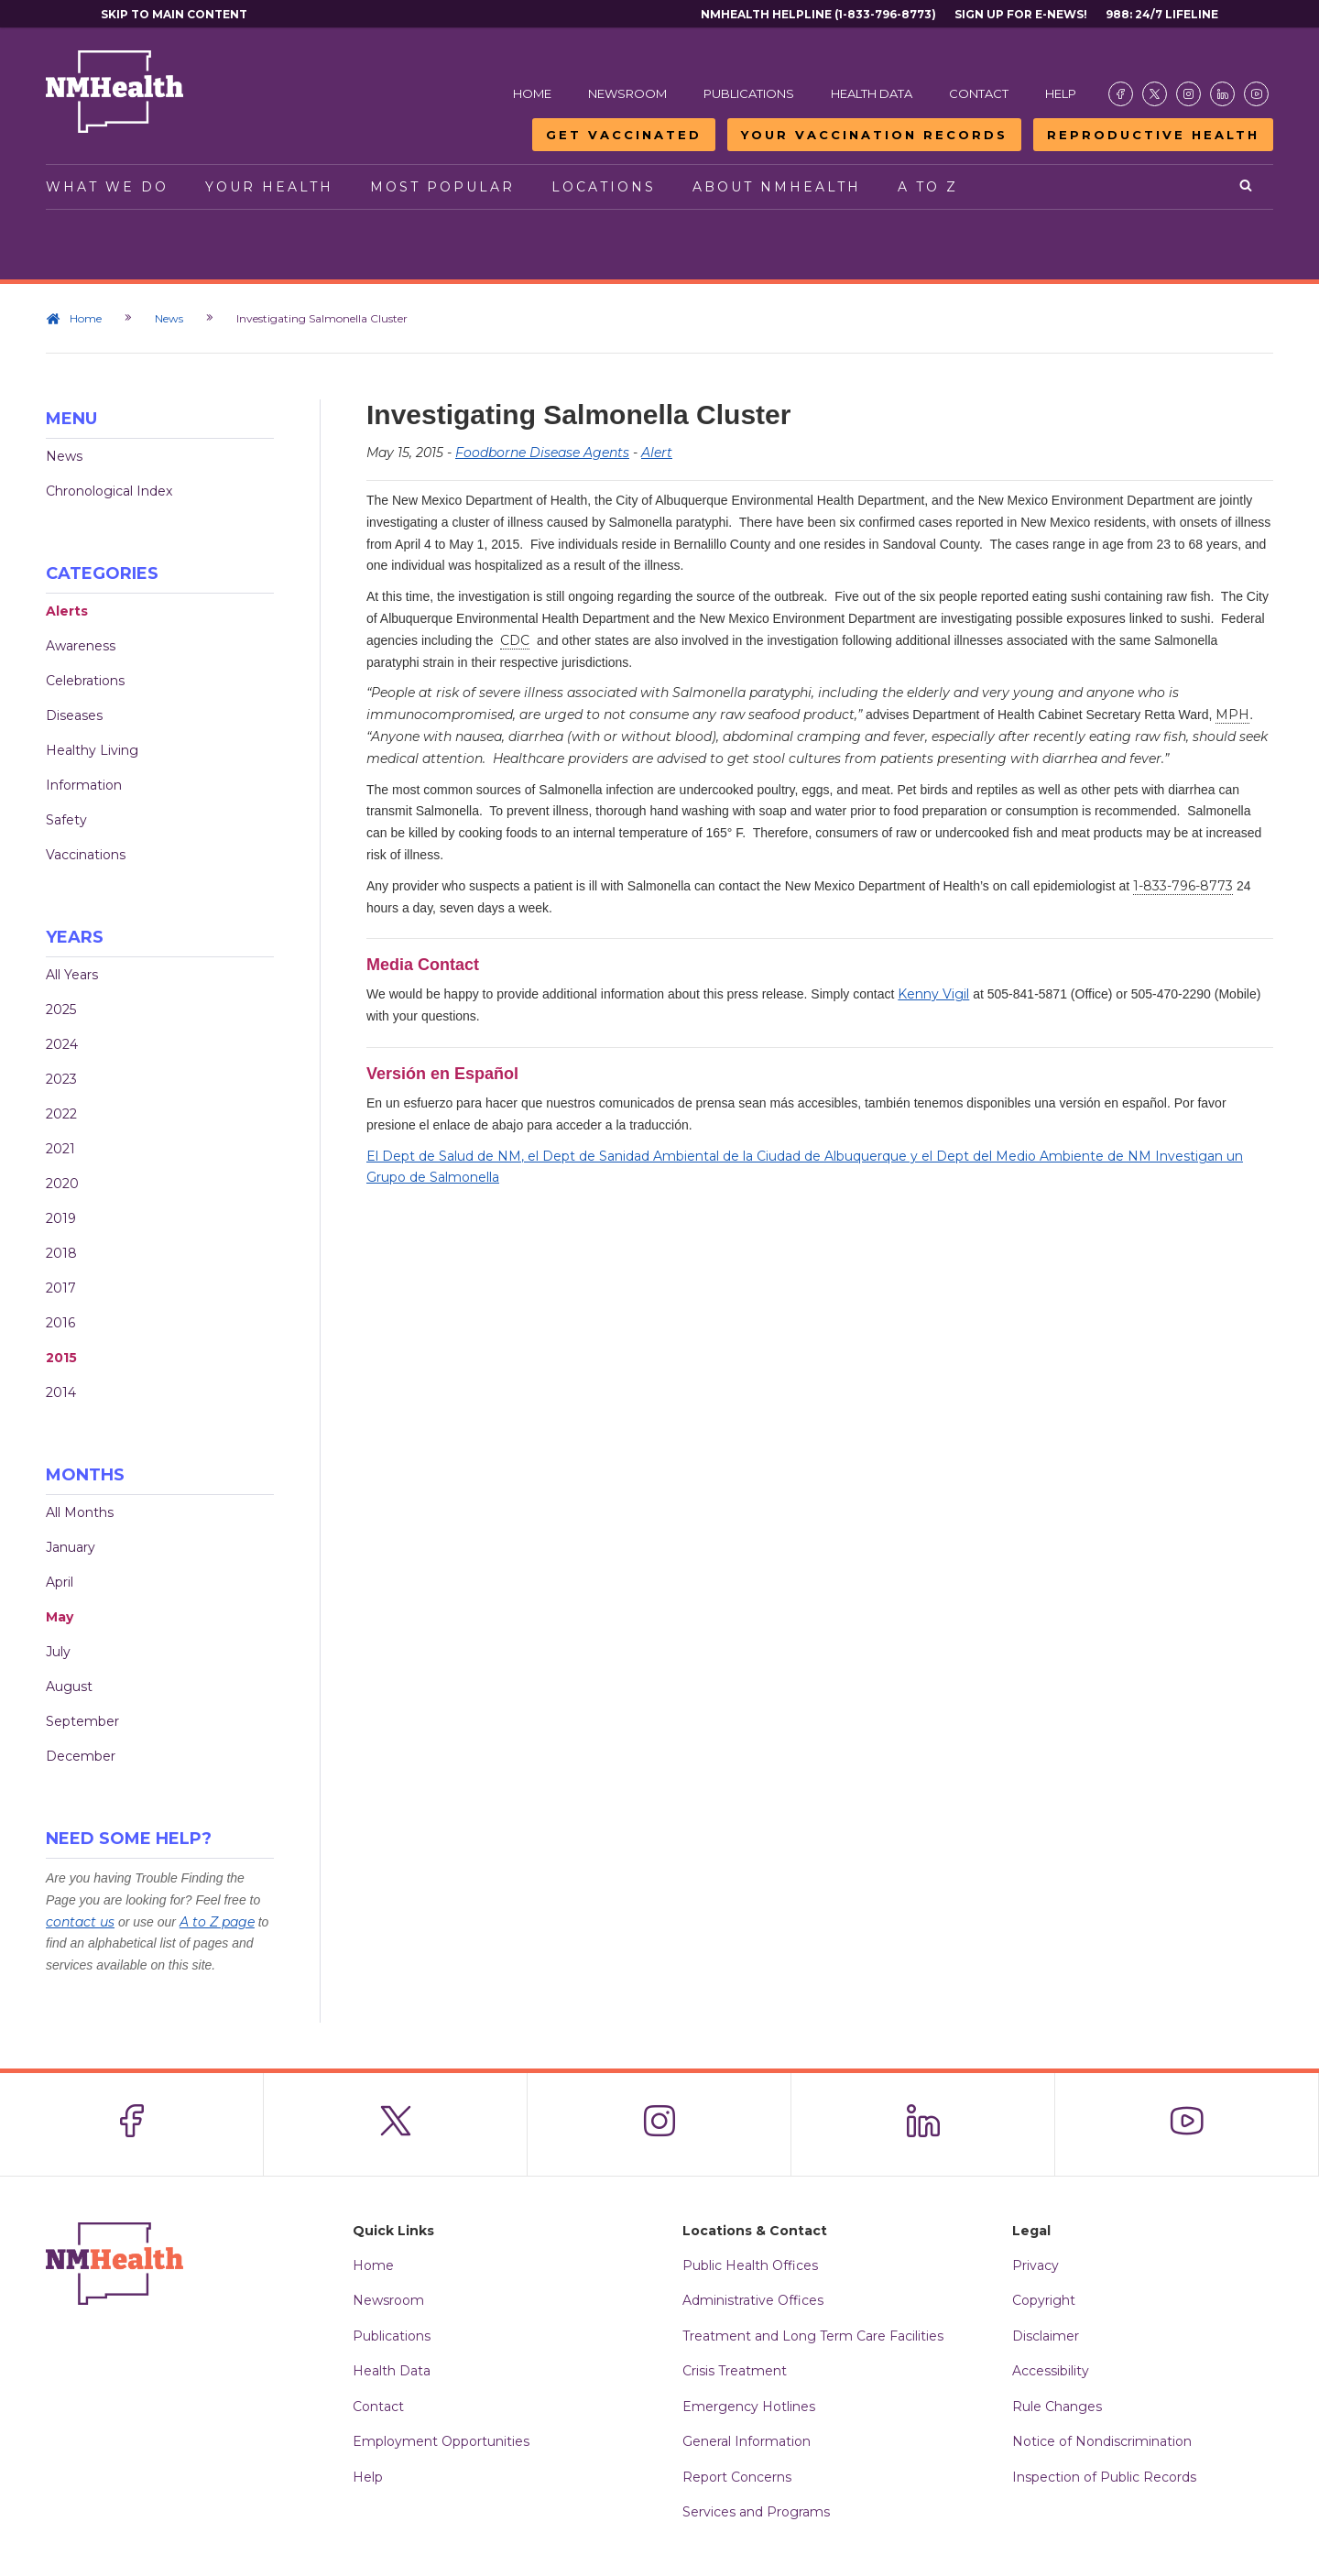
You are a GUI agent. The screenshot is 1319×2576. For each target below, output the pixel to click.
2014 (61, 1392)
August (69, 1686)
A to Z (928, 187)
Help (1060, 93)
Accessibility (1050, 2371)
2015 (61, 1357)
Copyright (1043, 2300)
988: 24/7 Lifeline (1162, 14)
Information (84, 785)
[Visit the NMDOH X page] (1155, 93)
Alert (656, 452)
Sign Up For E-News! (1020, 14)
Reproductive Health (1153, 134)
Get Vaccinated (624, 134)
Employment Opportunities (441, 2441)
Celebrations (85, 680)
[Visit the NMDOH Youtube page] (1256, 93)
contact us (80, 1922)
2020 (62, 1183)
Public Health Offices (750, 2265)
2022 (61, 1114)
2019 (61, 1218)
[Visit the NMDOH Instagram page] (1188, 93)
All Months (80, 1512)
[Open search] (1247, 187)
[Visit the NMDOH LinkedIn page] (1222, 93)
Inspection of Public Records (1104, 2477)
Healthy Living (92, 750)
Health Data (871, 93)
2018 (61, 1253)
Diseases (74, 715)
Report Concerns (736, 2477)
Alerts (67, 611)
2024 (62, 1044)
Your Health (269, 187)
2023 (61, 1079)
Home (532, 93)
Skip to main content (174, 14)
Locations (603, 187)
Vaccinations (85, 854)
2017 (61, 1288)
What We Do (107, 187)
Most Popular (442, 187)
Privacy (1035, 2265)
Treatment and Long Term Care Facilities (812, 2336)
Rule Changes (1057, 2406)
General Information (746, 2441)
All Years (72, 974)
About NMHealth (776, 187)
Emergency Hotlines (748, 2406)
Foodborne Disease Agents (542, 452)
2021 (60, 1149)
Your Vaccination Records (874, 134)
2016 (60, 1323)
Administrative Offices (752, 2300)
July (58, 1651)
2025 (61, 1009)
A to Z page (217, 1922)
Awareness (80, 646)
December (80, 1756)
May (59, 1617)
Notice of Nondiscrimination (1102, 2441)
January (70, 1547)
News (169, 318)
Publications (748, 93)
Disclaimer (1045, 2336)
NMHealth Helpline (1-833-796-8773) (818, 14)
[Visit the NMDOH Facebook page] (1121, 93)
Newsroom (627, 93)
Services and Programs (756, 2512)
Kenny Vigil (933, 994)
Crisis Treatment (734, 2371)
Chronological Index (109, 491)
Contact (978, 93)
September (82, 1721)
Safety (66, 820)
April (59, 1582)
